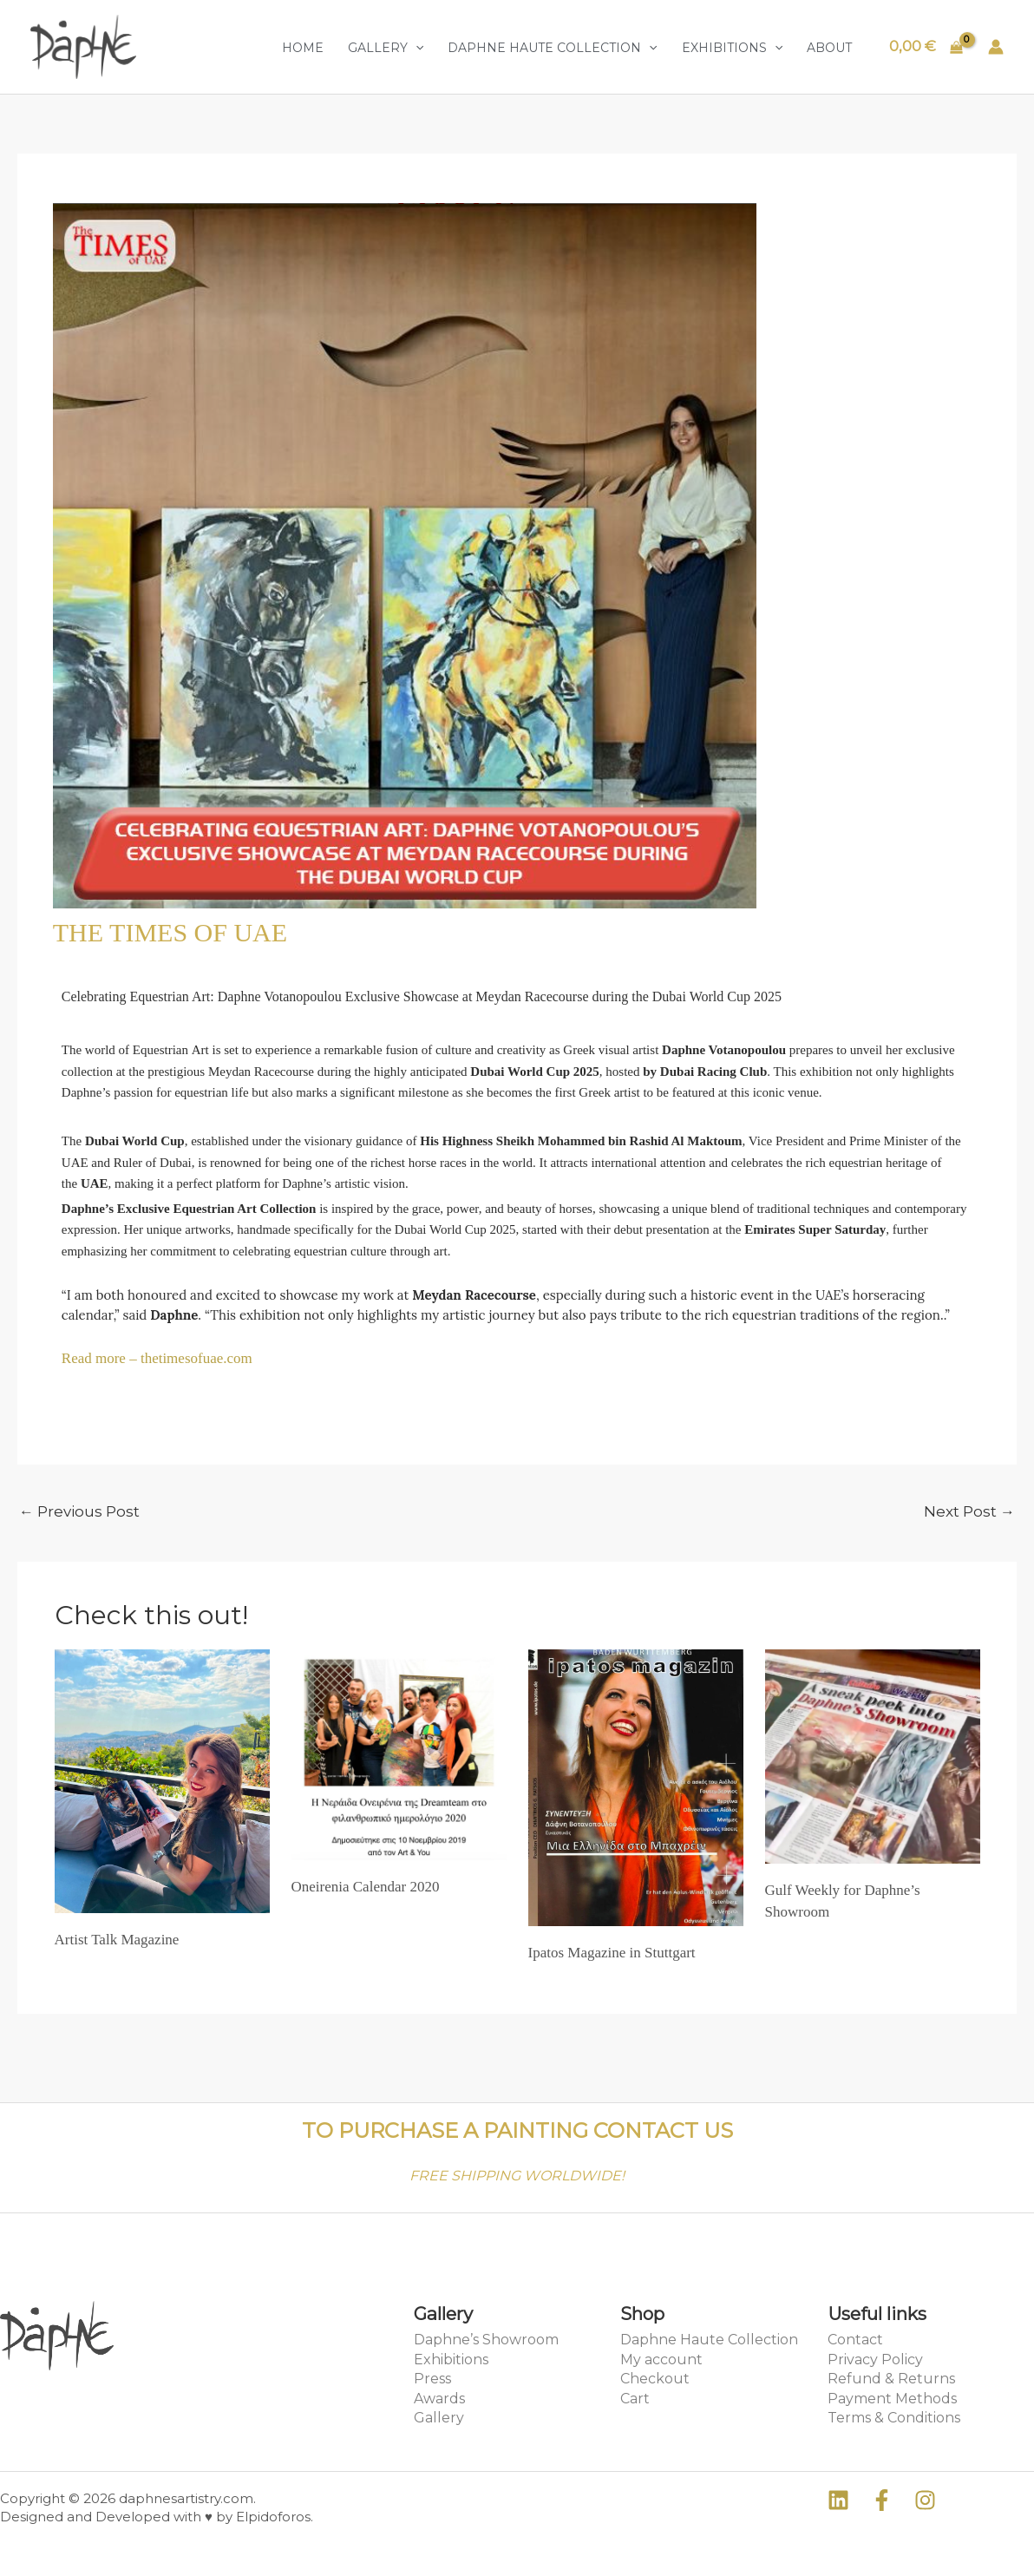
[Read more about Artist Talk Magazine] (162, 1779)
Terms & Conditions (894, 2417)
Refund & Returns (891, 2378)
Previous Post (79, 1511)
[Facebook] (882, 2500)
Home (303, 48)
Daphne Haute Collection (552, 48)
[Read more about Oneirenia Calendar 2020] (399, 1753)
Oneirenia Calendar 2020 (365, 1886)
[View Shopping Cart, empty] (926, 46)
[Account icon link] (996, 47)
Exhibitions (732, 48)
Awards (439, 2398)
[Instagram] (925, 2500)
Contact (855, 2339)
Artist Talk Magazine (117, 1939)
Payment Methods (892, 2398)
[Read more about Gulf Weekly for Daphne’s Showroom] (872, 1755)
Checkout (655, 2378)
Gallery (385, 48)
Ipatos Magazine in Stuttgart (612, 1952)
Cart (635, 2398)
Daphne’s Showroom (486, 2339)
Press (432, 2378)
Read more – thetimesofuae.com (157, 1358)
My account (661, 2359)
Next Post (969, 1511)
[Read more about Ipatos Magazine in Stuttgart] (635, 1786)
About (829, 48)
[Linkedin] (838, 2500)
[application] (415, 48)
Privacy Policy (875, 2359)
